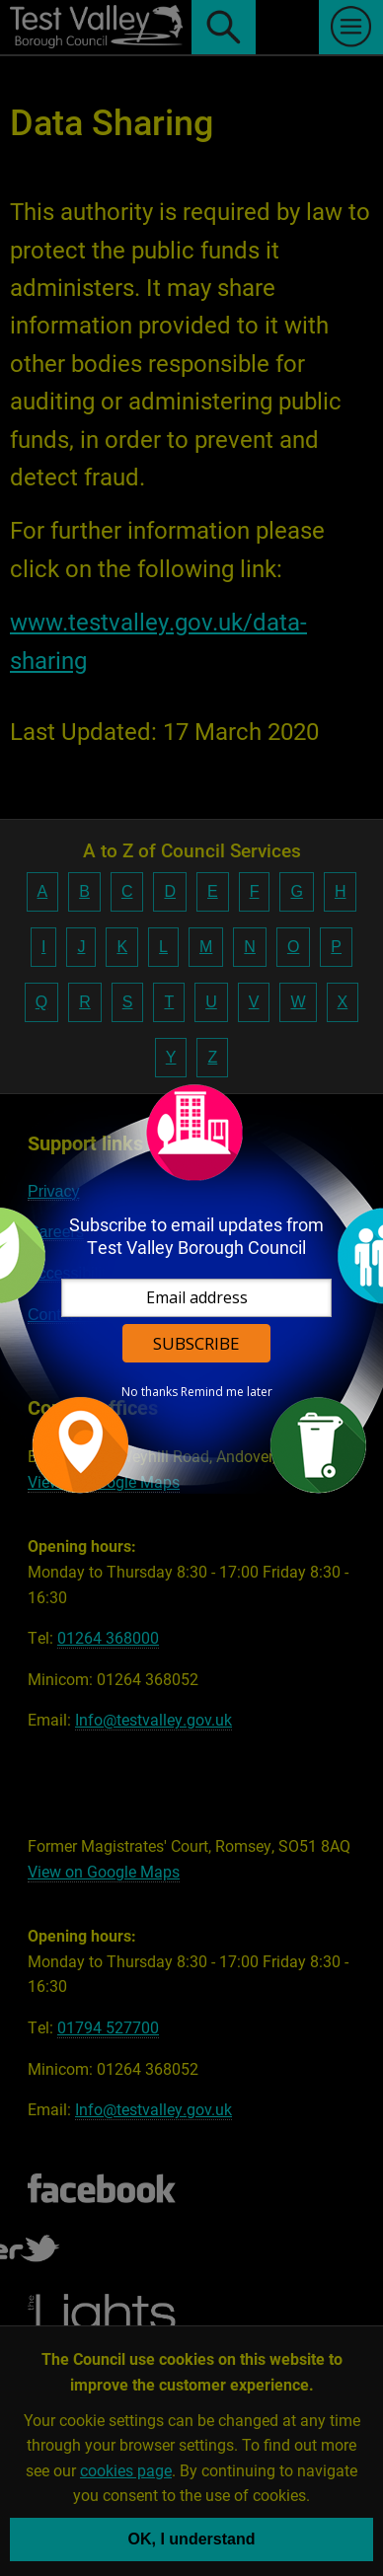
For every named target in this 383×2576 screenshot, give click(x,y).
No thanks (149, 1392)
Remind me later (226, 1392)
